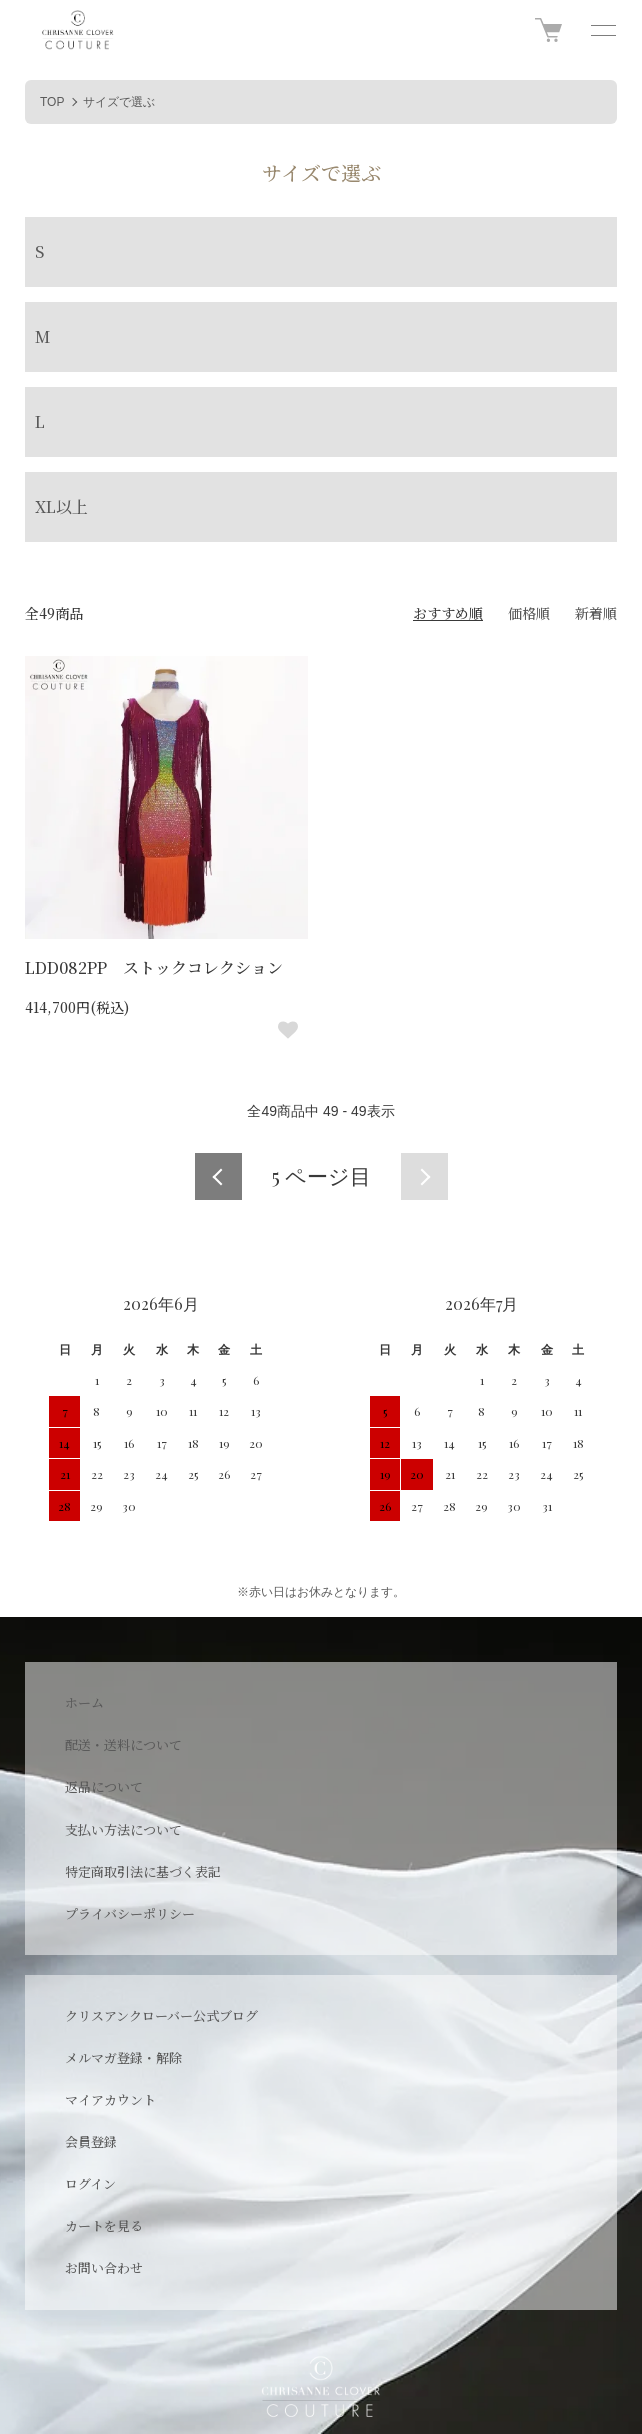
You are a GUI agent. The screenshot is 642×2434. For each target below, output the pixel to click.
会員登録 (91, 2141)
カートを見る (104, 2225)
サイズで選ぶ (119, 102)
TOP (52, 102)
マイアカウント (110, 2099)
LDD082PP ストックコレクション (154, 967)
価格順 (529, 613)
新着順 (596, 613)
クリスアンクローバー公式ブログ (161, 2015)
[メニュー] (602, 30)
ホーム (84, 1702)
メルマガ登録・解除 (123, 2057)
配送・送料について (123, 1744)
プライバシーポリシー (130, 1913)
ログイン (90, 2183)
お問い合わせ (104, 2267)
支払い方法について (123, 1829)
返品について (104, 1786)
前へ (218, 1176)
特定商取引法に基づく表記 (143, 1871)
